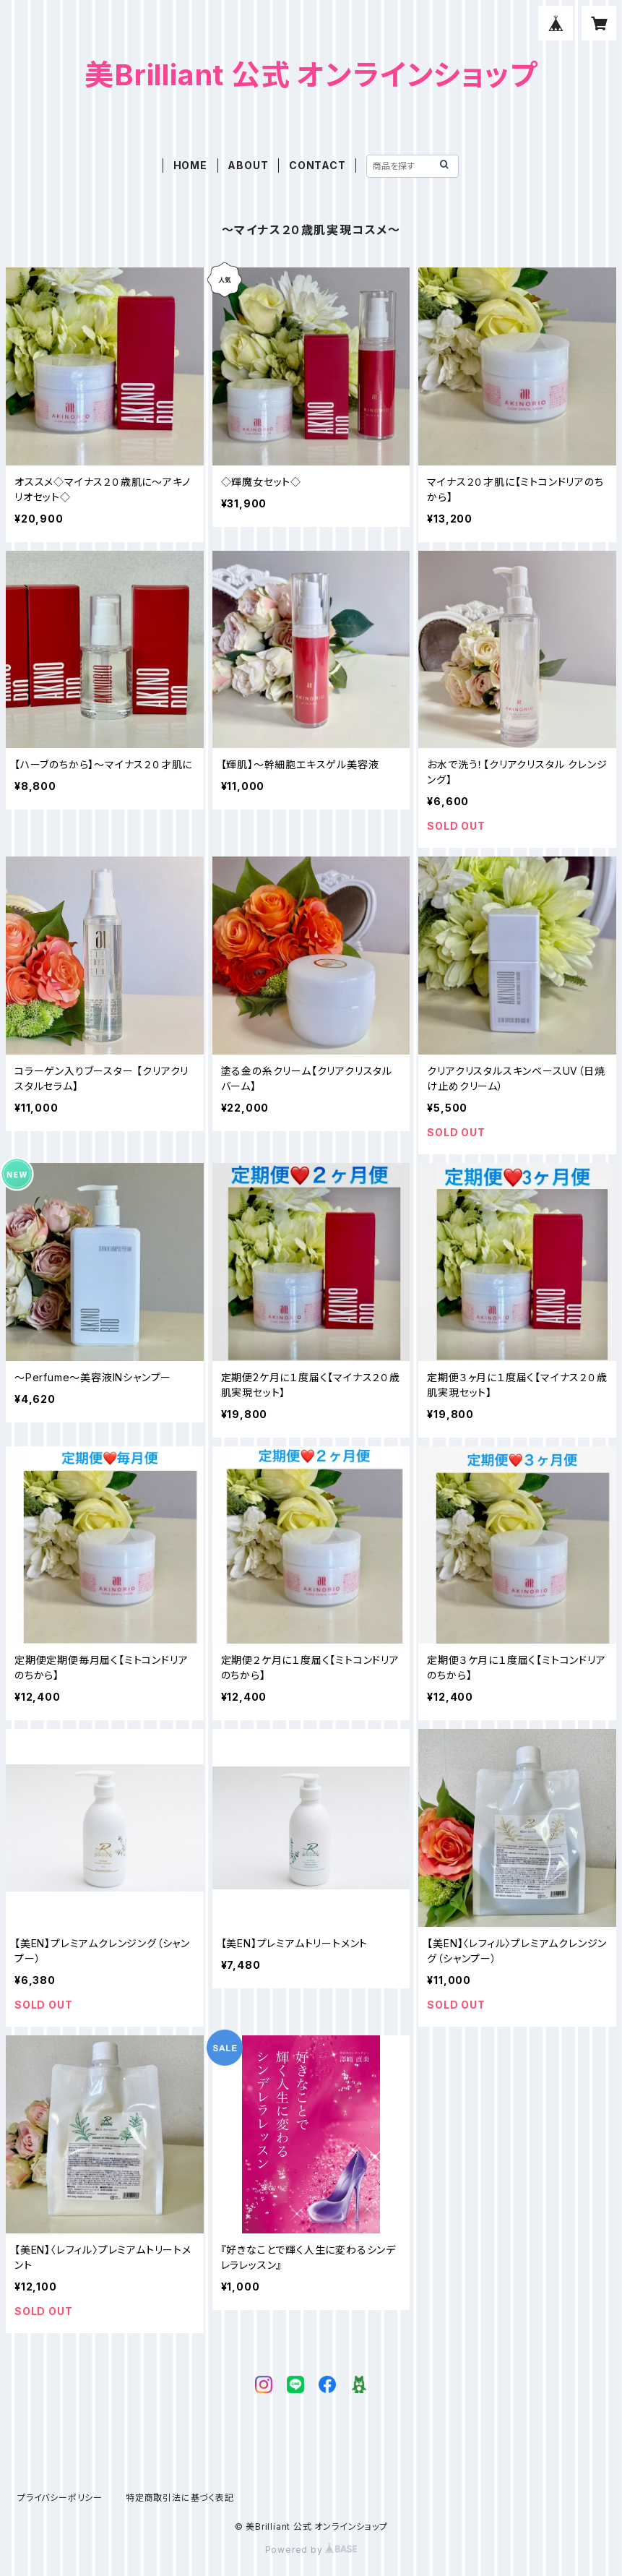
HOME (190, 165)
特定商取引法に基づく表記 (180, 2497)
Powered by (311, 2549)
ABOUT (248, 165)
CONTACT (317, 165)
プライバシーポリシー (60, 2497)
